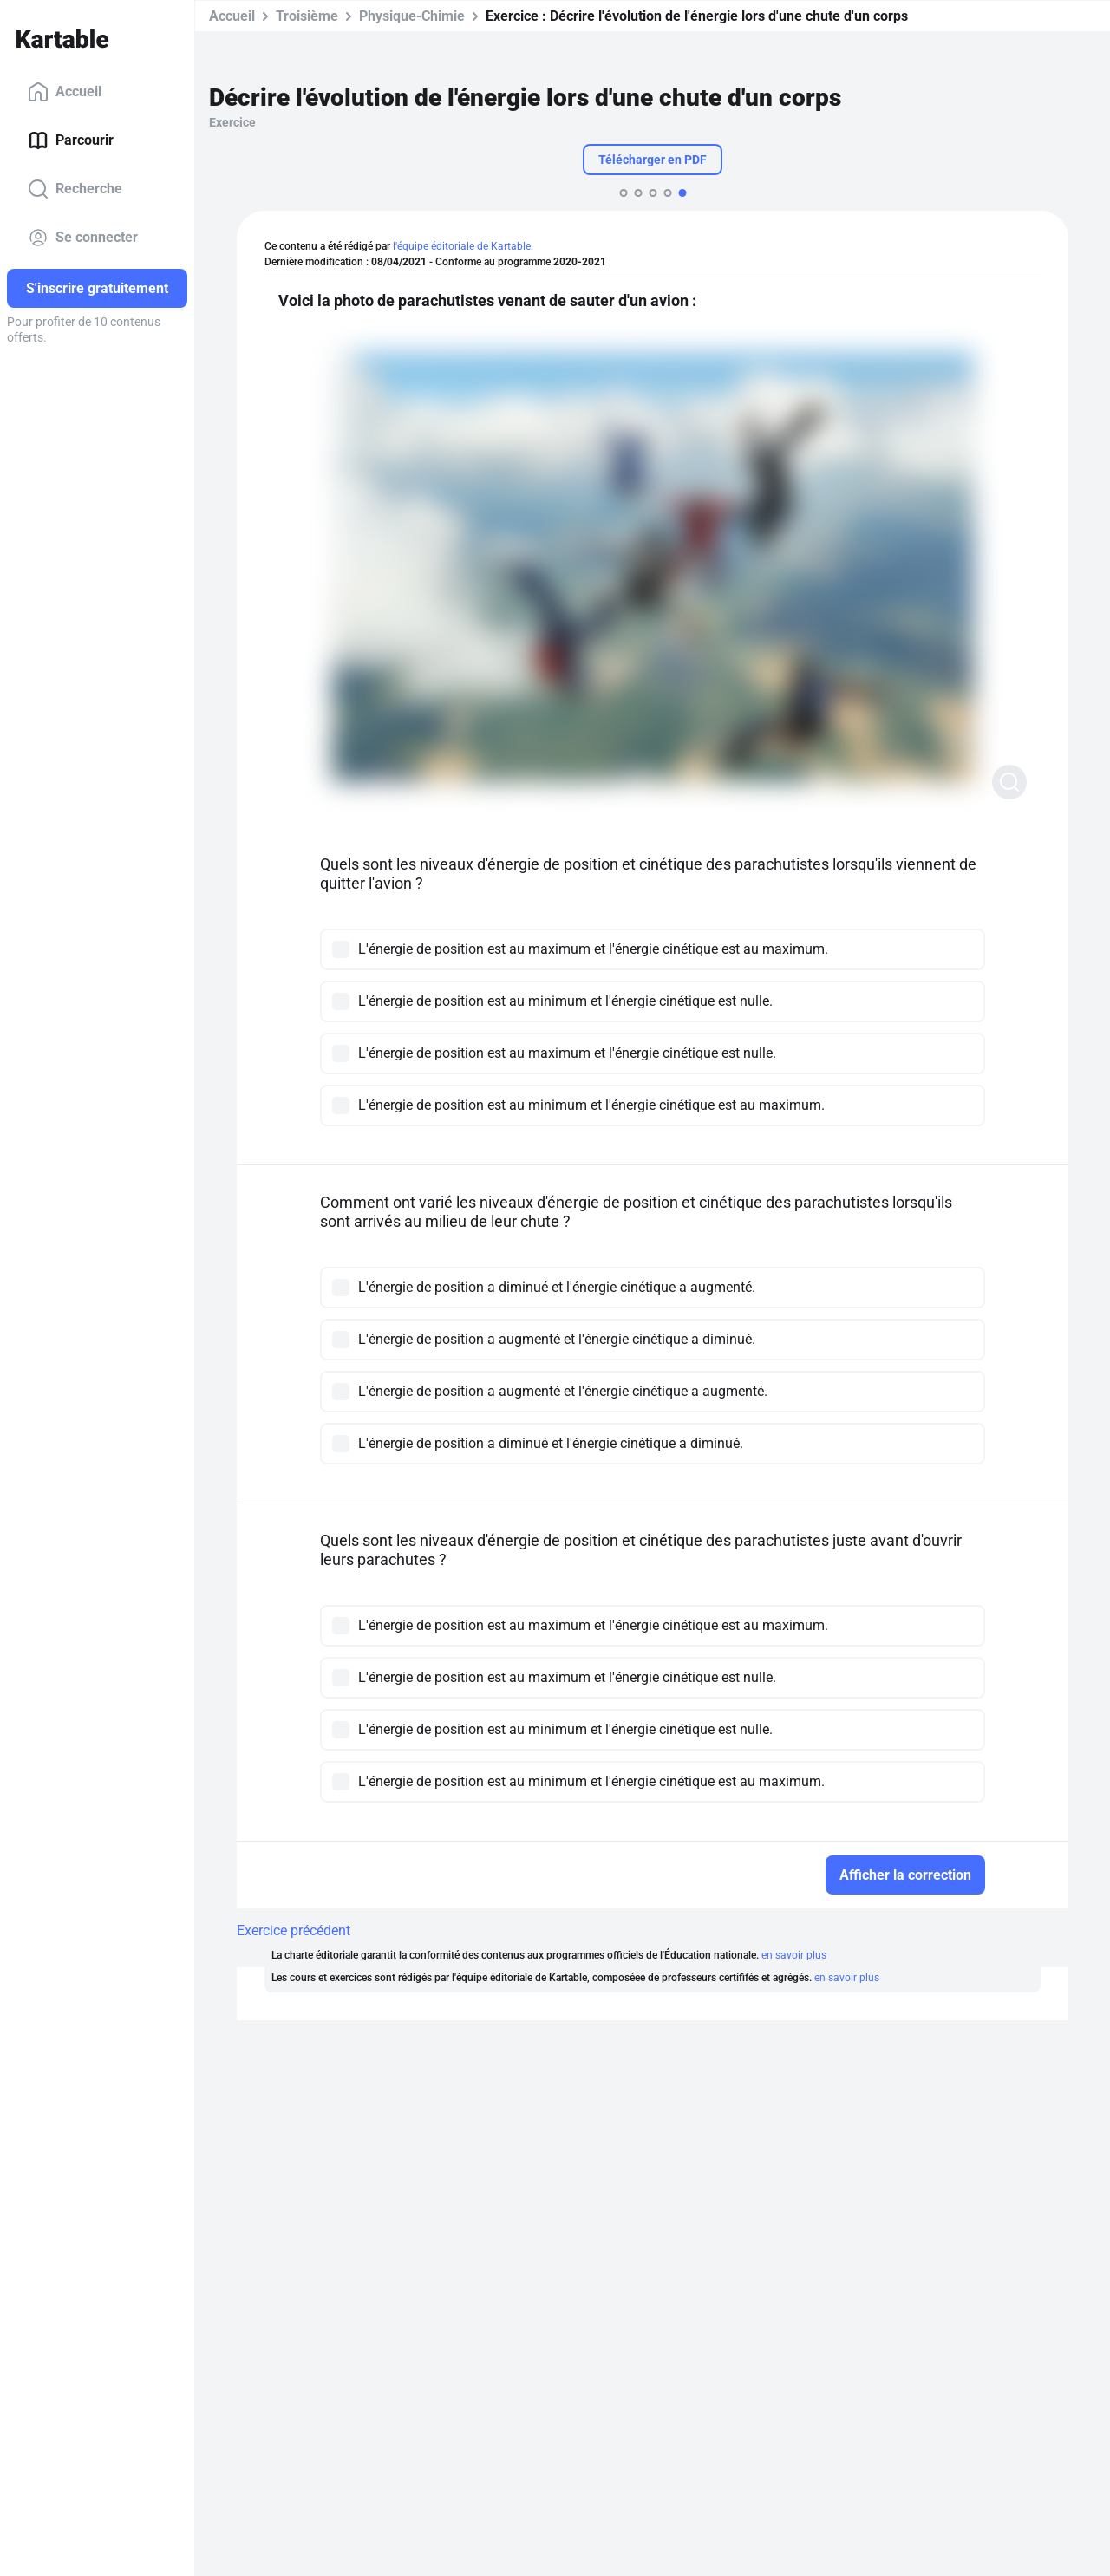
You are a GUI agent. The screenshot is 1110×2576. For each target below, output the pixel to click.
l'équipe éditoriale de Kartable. (463, 246)
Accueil (64, 92)
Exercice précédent (293, 1930)
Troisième (307, 16)
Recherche (75, 189)
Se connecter (83, 237)
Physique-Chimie (412, 16)
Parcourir (71, 140)
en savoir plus (793, 1955)
